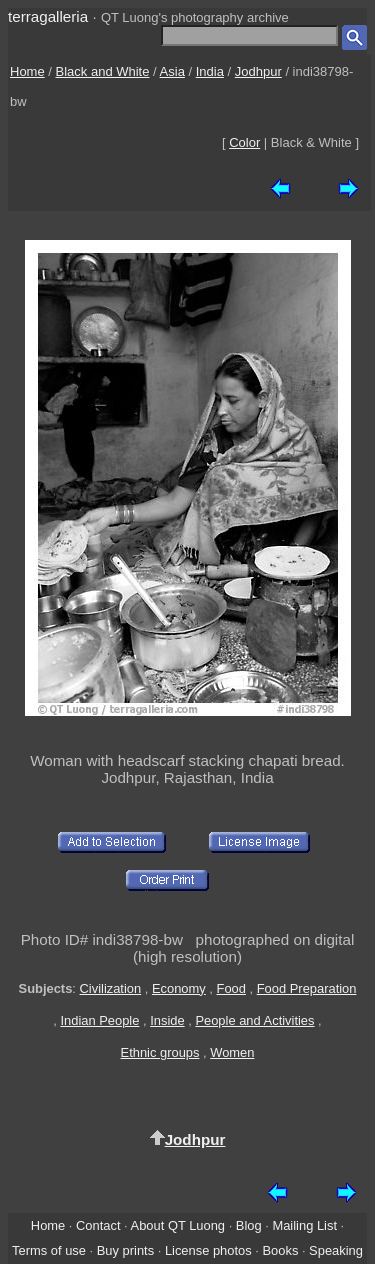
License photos (208, 1250)
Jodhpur (258, 71)
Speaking (336, 1250)
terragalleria (48, 16)
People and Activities (254, 1020)
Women (232, 1052)
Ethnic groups (160, 1052)
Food (231, 988)
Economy (179, 988)
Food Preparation (307, 988)
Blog (249, 1225)
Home (27, 71)
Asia (172, 71)
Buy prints (125, 1250)
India (210, 71)
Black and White (103, 71)
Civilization (111, 988)
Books (280, 1250)
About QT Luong (178, 1225)
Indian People (99, 1020)
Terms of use (49, 1250)
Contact (98, 1225)
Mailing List (304, 1225)
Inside (167, 1020)
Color (244, 142)
